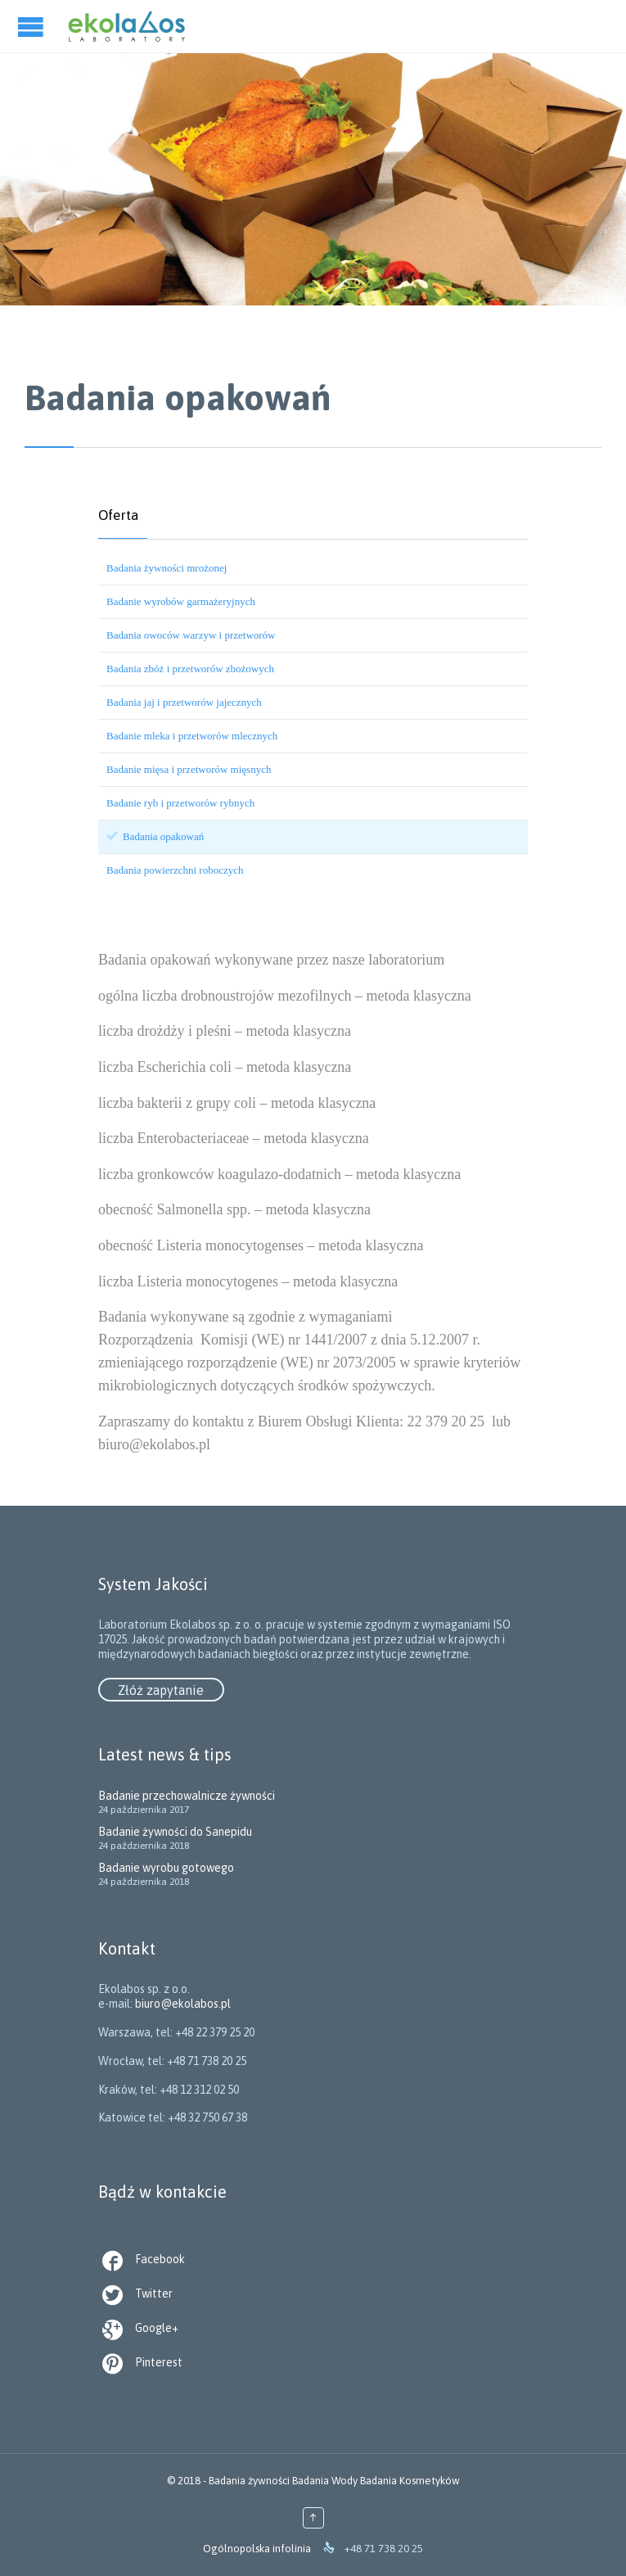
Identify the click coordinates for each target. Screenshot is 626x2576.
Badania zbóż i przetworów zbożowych (190, 668)
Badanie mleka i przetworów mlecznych (191, 736)
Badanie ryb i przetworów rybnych (180, 803)
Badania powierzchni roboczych (174, 870)
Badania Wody (325, 2480)
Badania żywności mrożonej (166, 568)
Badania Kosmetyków (410, 2480)
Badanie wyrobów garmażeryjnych (180, 601)
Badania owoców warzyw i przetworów (190, 635)
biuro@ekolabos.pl (313, 2061)
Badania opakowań (163, 836)
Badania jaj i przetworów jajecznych (184, 702)
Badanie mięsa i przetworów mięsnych (188, 769)
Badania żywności (249, 2480)
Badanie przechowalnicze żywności (186, 1795)
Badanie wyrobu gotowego (166, 1867)
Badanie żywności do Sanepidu (175, 1831)
